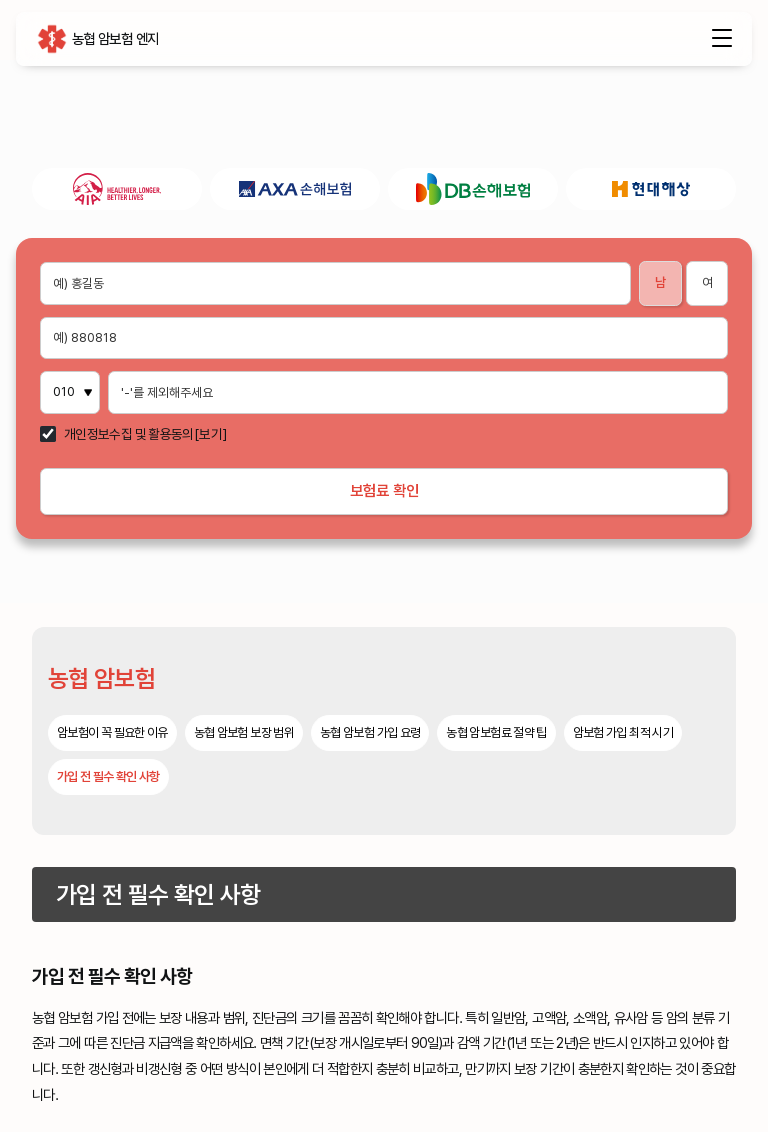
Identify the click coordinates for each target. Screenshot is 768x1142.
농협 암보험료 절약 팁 (496, 742)
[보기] (210, 435)
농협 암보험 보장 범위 (244, 742)
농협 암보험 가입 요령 (370, 742)
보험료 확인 (384, 495)
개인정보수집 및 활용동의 (129, 435)
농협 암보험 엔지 (52, 42)
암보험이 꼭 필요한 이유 (112, 742)
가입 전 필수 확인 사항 (108, 786)
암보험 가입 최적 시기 (623, 742)
